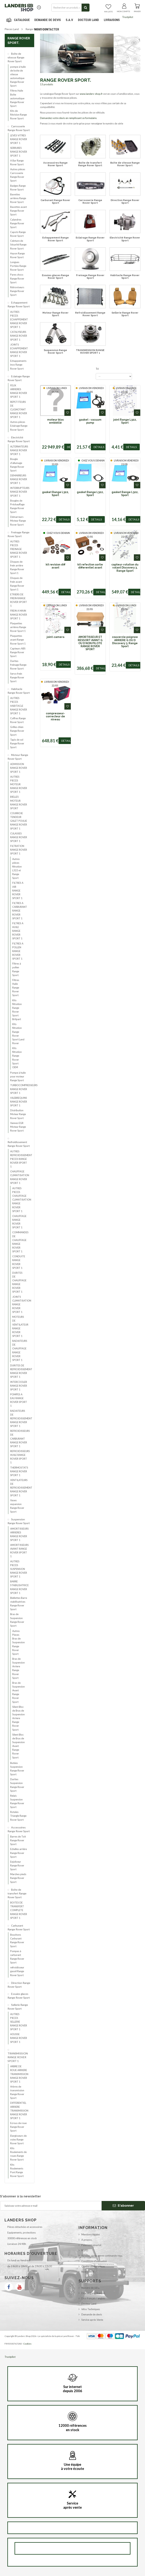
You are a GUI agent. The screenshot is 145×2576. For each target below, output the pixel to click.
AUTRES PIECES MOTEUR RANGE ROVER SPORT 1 (18, 784)
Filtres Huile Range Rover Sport (15, 988)
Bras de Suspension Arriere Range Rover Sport (18, 1668)
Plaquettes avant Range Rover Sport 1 (18, 639)
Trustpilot (127, 17)
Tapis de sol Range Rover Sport (17, 743)
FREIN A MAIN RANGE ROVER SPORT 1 (18, 614)
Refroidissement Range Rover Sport (19, 1143)
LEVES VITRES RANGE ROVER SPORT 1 (18, 139)
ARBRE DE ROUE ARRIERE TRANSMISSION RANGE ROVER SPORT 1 (19, 2074)
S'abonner (123, 2205)
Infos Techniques (90, 2309)
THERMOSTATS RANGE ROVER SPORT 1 (19, 1471)
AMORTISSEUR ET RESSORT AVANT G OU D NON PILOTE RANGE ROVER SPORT (90, 643)
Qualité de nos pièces (93, 2266)
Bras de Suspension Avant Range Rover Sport (18, 1692)
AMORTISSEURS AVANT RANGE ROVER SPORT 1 (19, 1550)
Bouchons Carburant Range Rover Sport (17, 1940)
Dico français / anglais (93, 2298)
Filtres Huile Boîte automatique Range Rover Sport (17, 98)
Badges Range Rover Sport (18, 187)
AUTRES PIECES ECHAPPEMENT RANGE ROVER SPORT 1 (19, 319)
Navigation (19, 20)
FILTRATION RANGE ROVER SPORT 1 (18, 849)
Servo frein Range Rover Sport (17, 677)
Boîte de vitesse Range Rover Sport (16, 57)
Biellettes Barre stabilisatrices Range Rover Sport (18, 1603)
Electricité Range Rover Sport (19, 439)
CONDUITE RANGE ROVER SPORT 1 (18, 1262)
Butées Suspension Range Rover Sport (17, 1768)
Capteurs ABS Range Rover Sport (17, 652)
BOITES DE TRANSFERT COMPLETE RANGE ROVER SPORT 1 (18, 1910)
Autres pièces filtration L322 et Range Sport (17, 868)
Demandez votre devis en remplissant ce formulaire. (68, 118)
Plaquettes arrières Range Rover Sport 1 (18, 627)
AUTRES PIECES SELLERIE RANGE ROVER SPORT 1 (18, 2022)
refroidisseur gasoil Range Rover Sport (17, 1971)
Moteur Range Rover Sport (18, 756)
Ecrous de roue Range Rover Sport (18, 2127)
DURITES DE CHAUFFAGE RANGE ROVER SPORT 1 (18, 1282)
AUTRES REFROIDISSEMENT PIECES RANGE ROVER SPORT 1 (19, 1159)
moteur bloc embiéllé (55, 421)
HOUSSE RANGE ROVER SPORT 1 (18, 2038)
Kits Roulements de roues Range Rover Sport (18, 2154)
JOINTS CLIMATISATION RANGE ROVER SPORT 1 (18, 1304)
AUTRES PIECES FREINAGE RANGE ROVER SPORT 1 (18, 549)
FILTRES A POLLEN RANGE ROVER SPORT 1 (17, 951)
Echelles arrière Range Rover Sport (18, 1853)
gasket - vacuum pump (90, 421)
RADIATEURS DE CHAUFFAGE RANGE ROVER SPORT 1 (18, 1350)
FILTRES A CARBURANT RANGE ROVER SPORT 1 (18, 911)
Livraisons (112, 20)
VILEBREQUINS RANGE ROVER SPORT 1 (18, 1101)
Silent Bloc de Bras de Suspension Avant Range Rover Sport (18, 1746)
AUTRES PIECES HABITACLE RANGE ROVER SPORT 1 (18, 706)
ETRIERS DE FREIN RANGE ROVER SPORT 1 (18, 600)
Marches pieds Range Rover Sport (18, 1878)
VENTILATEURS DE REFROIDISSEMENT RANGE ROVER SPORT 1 (19, 1488)
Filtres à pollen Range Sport (16, 969)
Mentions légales (90, 2234)
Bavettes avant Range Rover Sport (18, 210)
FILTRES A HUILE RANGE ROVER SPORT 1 (17, 931)
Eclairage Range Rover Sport (19, 378)
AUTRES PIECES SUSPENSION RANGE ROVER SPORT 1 (18, 1569)
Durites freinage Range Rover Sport (18, 664)
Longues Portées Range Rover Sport (18, 266)
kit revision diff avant (55, 566)
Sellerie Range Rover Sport (18, 2006)
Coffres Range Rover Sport (18, 720)
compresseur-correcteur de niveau (55, 716)
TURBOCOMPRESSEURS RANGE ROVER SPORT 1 (19, 1089)
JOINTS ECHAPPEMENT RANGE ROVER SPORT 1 (19, 350)
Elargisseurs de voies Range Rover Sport (18, 2139)
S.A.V (69, 20)
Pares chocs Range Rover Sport (17, 278)
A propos (86, 2239)
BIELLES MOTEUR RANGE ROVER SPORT (18, 802)
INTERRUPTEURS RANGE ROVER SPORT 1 (19, 491)
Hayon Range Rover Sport (17, 255)
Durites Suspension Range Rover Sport (17, 1785)
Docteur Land (88, 20)
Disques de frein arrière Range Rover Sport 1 (17, 567)
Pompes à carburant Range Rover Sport (17, 1957)
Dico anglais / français (93, 2293)
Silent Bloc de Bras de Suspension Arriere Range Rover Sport (18, 1718)
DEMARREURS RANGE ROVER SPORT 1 (18, 479)
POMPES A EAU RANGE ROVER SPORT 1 (18, 1400)
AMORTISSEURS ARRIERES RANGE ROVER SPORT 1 (19, 1534)
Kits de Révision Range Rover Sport (18, 114)
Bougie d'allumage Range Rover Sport (17, 464)
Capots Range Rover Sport (18, 234)
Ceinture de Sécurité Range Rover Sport (18, 244)
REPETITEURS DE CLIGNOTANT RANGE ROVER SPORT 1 (18, 409)
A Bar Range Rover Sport (17, 162)
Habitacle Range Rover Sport (19, 690)
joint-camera (55, 636)
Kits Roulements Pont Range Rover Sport (17, 2170)
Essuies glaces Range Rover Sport (19, 1995)
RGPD (84, 2250)
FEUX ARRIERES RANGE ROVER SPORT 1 (18, 391)
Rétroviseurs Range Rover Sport (17, 291)
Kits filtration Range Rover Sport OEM (17, 1058)
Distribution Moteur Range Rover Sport (18, 1114)
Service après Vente (92, 2319)
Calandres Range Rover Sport (17, 223)
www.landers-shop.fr (91, 93)
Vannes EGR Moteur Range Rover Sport (18, 1126)
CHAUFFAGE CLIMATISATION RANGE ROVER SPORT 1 (19, 1177)
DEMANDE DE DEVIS (47, 20)
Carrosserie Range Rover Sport (19, 128)
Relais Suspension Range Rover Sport (17, 1801)
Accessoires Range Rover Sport (19, 1829)
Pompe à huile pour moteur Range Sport (18, 1076)
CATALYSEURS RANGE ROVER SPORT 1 (18, 335)
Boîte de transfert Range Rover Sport (17, 1893)
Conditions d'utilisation (94, 2261)
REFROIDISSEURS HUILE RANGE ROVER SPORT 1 (19, 1457)
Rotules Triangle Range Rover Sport (18, 1815)
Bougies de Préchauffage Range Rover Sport (17, 506)
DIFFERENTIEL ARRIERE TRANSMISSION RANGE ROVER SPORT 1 (19, 2110)
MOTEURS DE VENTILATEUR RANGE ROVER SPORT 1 (18, 1326)
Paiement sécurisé (91, 2245)
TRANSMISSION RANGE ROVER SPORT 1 (18, 2057)
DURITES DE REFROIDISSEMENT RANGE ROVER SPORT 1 (19, 1371)
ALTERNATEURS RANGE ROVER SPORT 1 (19, 450)
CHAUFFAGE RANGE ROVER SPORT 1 (18, 1222)
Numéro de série (90, 2287)
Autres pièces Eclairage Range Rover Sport (18, 425)
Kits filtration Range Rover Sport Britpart (17, 1010)
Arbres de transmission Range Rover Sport (17, 2092)
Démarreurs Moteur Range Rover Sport (18, 520)
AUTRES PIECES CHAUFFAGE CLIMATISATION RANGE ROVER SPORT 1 (18, 1200)
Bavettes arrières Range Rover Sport (18, 198)
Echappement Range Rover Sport (19, 304)
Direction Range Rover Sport (19, 1984)
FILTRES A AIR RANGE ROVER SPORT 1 (17, 890)
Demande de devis (91, 2314)
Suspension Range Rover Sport (19, 1521)
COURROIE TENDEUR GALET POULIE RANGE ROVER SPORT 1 (18, 821)
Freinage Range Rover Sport (18, 534)
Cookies (27, 2343)
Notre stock (87, 2271)
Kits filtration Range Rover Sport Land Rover (18, 1034)
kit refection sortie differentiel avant (90, 566)
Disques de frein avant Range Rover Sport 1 (17, 583)
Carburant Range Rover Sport (19, 1927)
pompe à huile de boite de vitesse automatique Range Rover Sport (18, 76)
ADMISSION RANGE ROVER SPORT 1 (18, 768)
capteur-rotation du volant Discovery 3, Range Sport (124, 567)
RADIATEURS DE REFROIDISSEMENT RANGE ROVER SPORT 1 (19, 1418)
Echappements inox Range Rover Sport (18, 364)
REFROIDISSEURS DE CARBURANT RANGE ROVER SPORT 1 (19, 1438)
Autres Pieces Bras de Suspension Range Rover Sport (18, 1642)
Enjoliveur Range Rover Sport (17, 1865)
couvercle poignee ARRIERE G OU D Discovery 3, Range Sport (125, 641)
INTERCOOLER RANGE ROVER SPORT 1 (18, 1385)
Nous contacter (46, 29)
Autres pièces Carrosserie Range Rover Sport (17, 175)
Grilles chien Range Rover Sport (17, 730)
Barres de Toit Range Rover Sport (18, 1840)
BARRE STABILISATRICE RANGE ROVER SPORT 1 (19, 1587)
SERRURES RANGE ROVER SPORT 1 (18, 151)
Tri (97, 368)
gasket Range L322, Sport (55, 494)
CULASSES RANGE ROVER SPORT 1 (18, 837)
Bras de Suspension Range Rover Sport (17, 1620)
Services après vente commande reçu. (102, 2255)
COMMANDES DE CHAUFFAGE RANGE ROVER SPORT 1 (18, 1242)
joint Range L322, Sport (125, 421)
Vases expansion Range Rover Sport (17, 1506)
